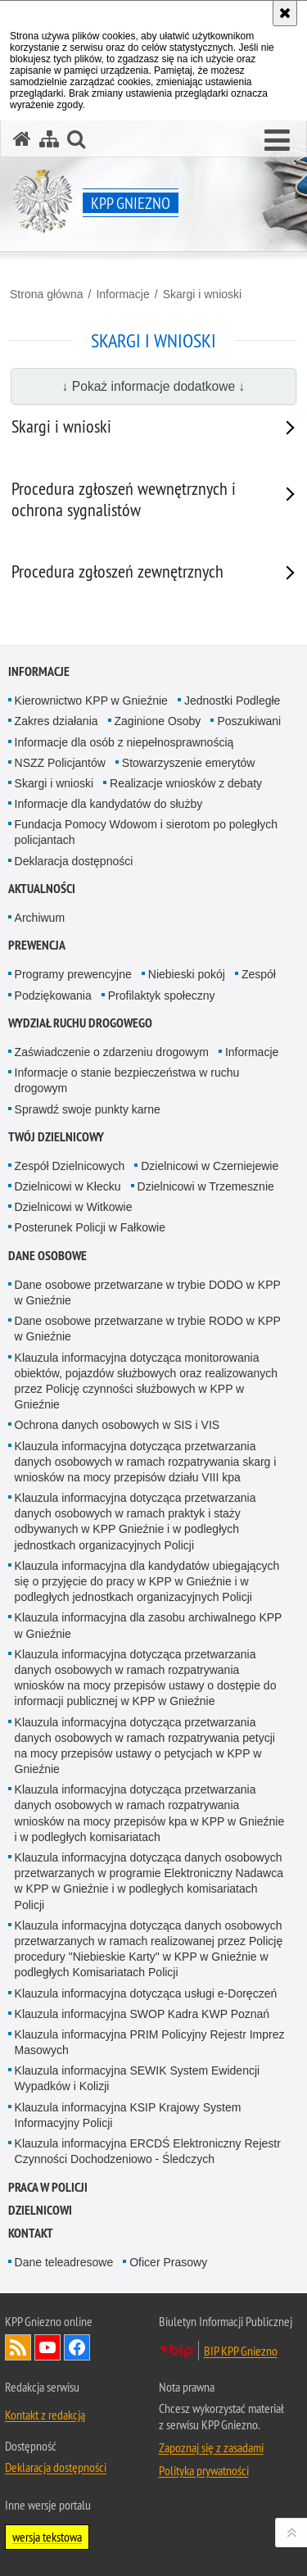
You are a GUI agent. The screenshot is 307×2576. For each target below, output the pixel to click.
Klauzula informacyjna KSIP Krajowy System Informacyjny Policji (128, 2115)
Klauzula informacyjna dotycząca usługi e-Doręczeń (146, 1993)
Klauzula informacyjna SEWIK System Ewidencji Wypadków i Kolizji (137, 2078)
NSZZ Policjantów (60, 762)
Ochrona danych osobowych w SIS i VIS (117, 1424)
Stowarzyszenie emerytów (188, 762)
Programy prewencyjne (73, 974)
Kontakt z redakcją (45, 2414)
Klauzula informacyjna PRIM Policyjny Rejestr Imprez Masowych (150, 2042)
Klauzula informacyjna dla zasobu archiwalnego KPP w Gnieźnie (148, 1625)
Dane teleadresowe (64, 2262)
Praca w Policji (48, 2187)
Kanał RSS (18, 2347)
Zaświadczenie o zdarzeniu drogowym (112, 1052)
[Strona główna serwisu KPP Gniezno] (22, 139)
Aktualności (41, 888)
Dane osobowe (47, 1255)
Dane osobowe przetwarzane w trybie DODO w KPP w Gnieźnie (148, 1292)
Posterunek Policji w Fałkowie (90, 1227)
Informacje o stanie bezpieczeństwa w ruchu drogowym (127, 1080)
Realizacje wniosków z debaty (186, 783)
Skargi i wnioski (202, 294)
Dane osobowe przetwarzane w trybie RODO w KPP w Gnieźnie (148, 1328)
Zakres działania (56, 721)
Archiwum (40, 917)
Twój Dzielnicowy (56, 1136)
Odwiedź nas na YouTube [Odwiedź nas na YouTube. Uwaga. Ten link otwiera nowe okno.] (47, 2347)
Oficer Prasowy (168, 2262)
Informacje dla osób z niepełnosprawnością (124, 742)
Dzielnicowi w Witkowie (74, 1206)
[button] (277, 141)
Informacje (122, 294)
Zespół (259, 974)
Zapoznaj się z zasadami (211, 2447)
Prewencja (36, 945)
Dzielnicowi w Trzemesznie (206, 1186)
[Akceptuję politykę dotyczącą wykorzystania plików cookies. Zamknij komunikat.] (285, 13)
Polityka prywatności (204, 2470)
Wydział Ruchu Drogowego (80, 1023)
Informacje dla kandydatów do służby (109, 803)
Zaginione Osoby (158, 721)
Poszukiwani (249, 721)
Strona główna (47, 294)
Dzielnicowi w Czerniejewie (209, 1165)
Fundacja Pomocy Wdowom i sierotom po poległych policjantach (146, 832)
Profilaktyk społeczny (161, 995)
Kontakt (30, 2233)
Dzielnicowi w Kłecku (68, 1186)
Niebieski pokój (186, 974)
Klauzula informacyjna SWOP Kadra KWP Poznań (142, 2013)
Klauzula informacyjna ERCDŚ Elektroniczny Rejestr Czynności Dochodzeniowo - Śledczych (148, 2151)
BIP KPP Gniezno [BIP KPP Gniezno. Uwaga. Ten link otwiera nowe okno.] (241, 2350)
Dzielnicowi (40, 2210)
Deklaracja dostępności (74, 861)
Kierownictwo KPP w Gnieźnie (91, 700)
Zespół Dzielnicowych (70, 1165)
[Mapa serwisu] (49, 139)
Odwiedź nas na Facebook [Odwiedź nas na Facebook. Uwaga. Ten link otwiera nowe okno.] (77, 2347)
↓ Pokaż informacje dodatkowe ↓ (154, 386)
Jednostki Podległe (232, 700)
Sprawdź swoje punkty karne (87, 1109)
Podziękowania (53, 995)
